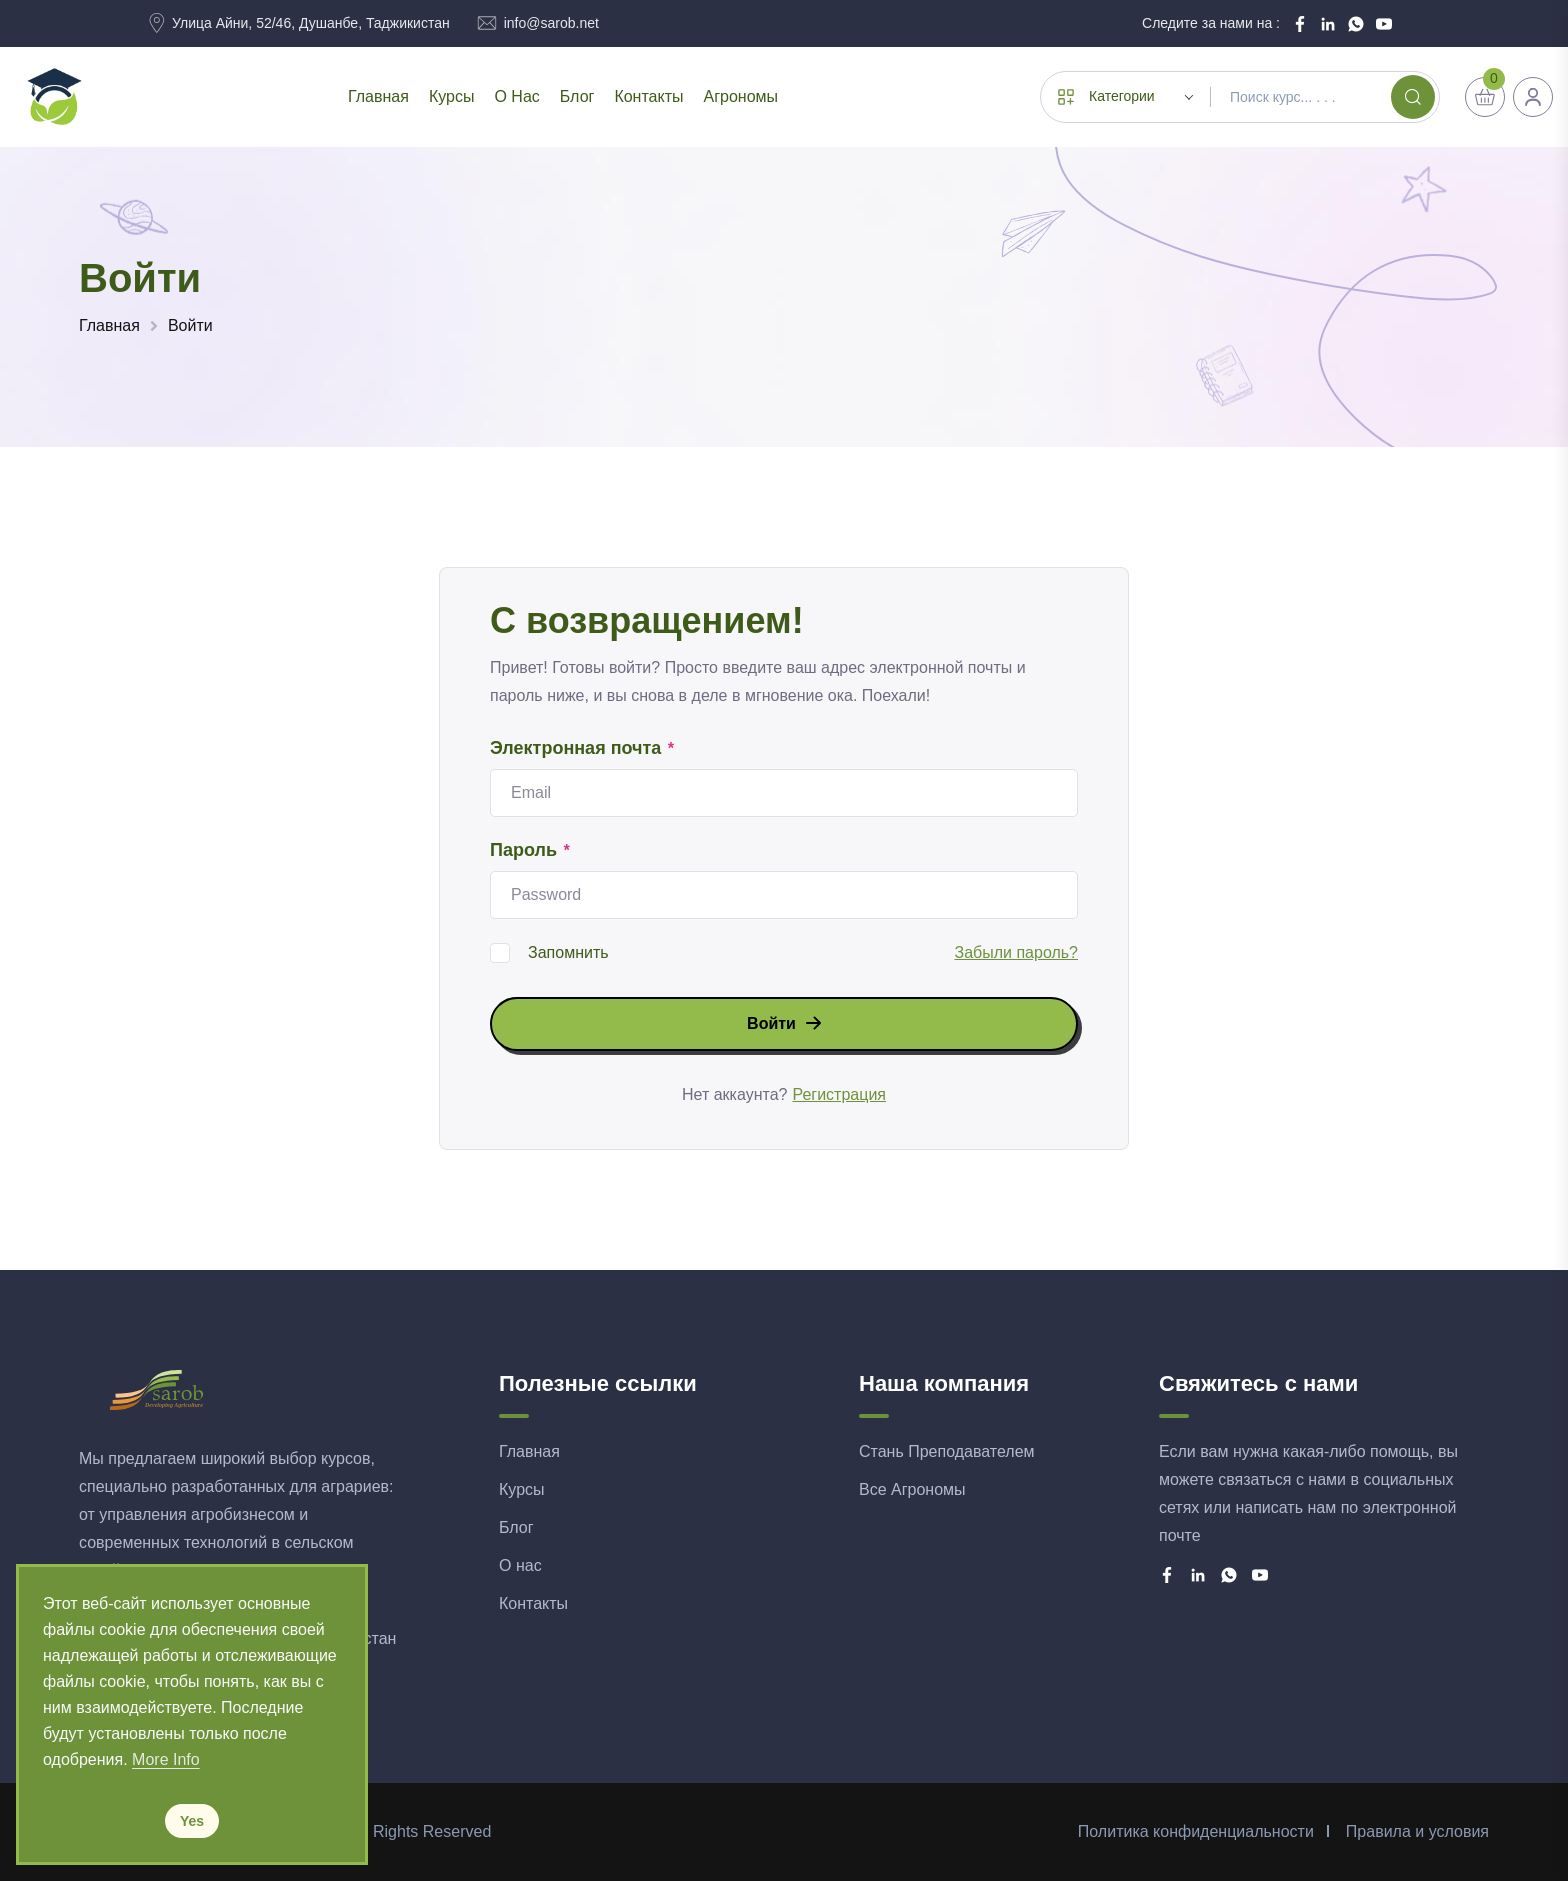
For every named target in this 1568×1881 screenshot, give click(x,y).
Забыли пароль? (1016, 952)
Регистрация (839, 1094)
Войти (190, 325)
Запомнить (568, 952)
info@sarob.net (551, 23)
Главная (378, 96)
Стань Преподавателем (947, 1451)
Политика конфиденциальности (1196, 1831)
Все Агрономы (912, 1489)
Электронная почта (583, 749)
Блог (577, 96)
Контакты (648, 96)
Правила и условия (1417, 1831)
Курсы (452, 96)
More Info (166, 1759)
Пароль (530, 851)
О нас (516, 96)
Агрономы (740, 96)
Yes (192, 1821)
